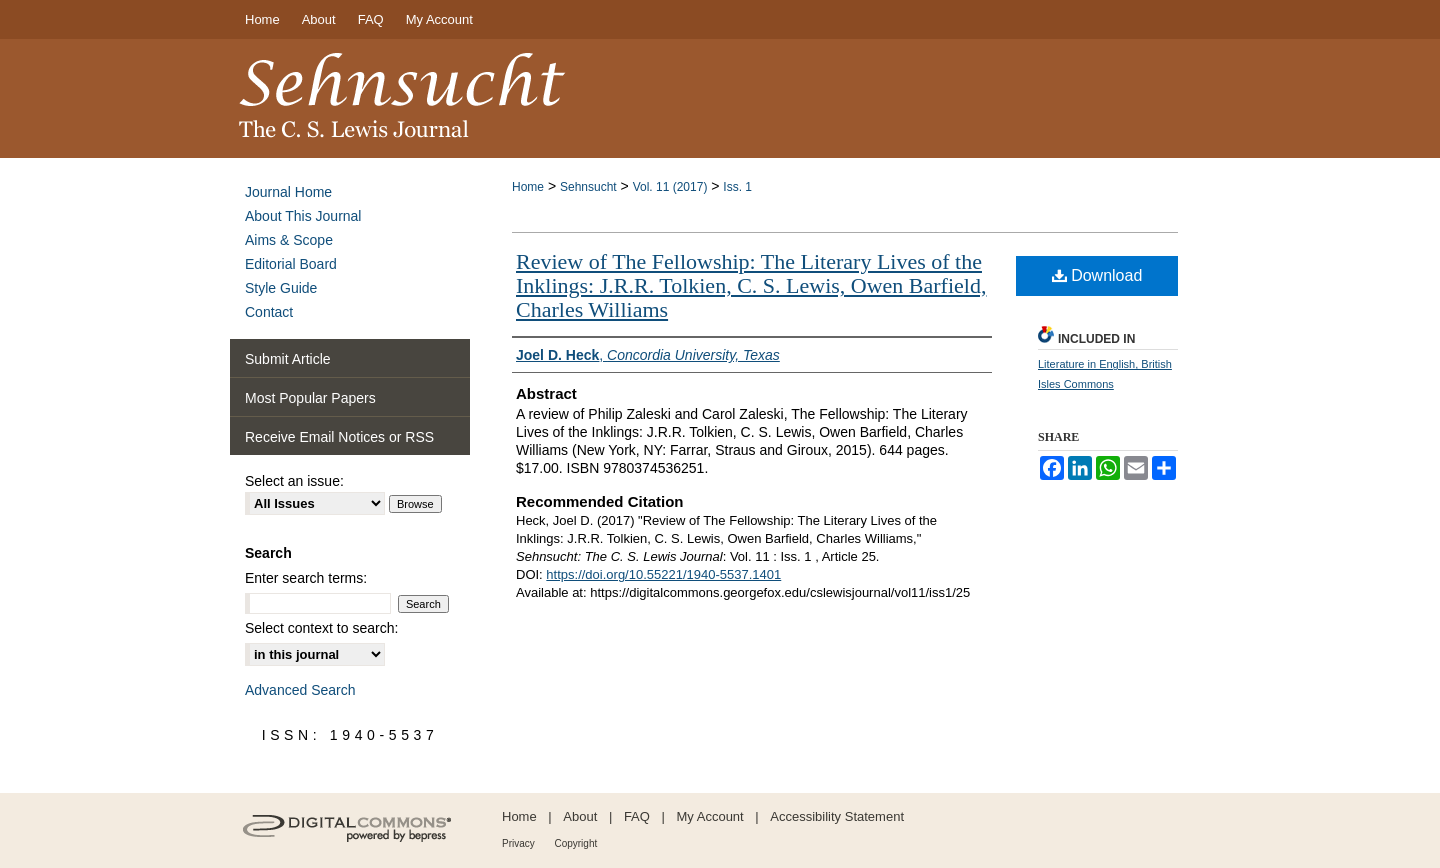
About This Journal (303, 216)
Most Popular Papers (310, 398)
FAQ (637, 816)
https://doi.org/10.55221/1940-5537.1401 (663, 574)
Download (1097, 275)
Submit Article (288, 359)
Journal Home (288, 192)
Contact (269, 312)
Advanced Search (300, 690)
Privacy (518, 843)
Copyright (575, 843)
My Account (710, 816)
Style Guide (281, 288)
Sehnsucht (588, 187)
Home (528, 187)
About (580, 816)
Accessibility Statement (837, 816)
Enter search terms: (306, 578)
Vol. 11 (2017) (670, 187)
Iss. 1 (737, 187)
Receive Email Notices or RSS (339, 437)
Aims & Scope (289, 240)
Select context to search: (321, 628)
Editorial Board (291, 264)
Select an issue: (294, 481)
